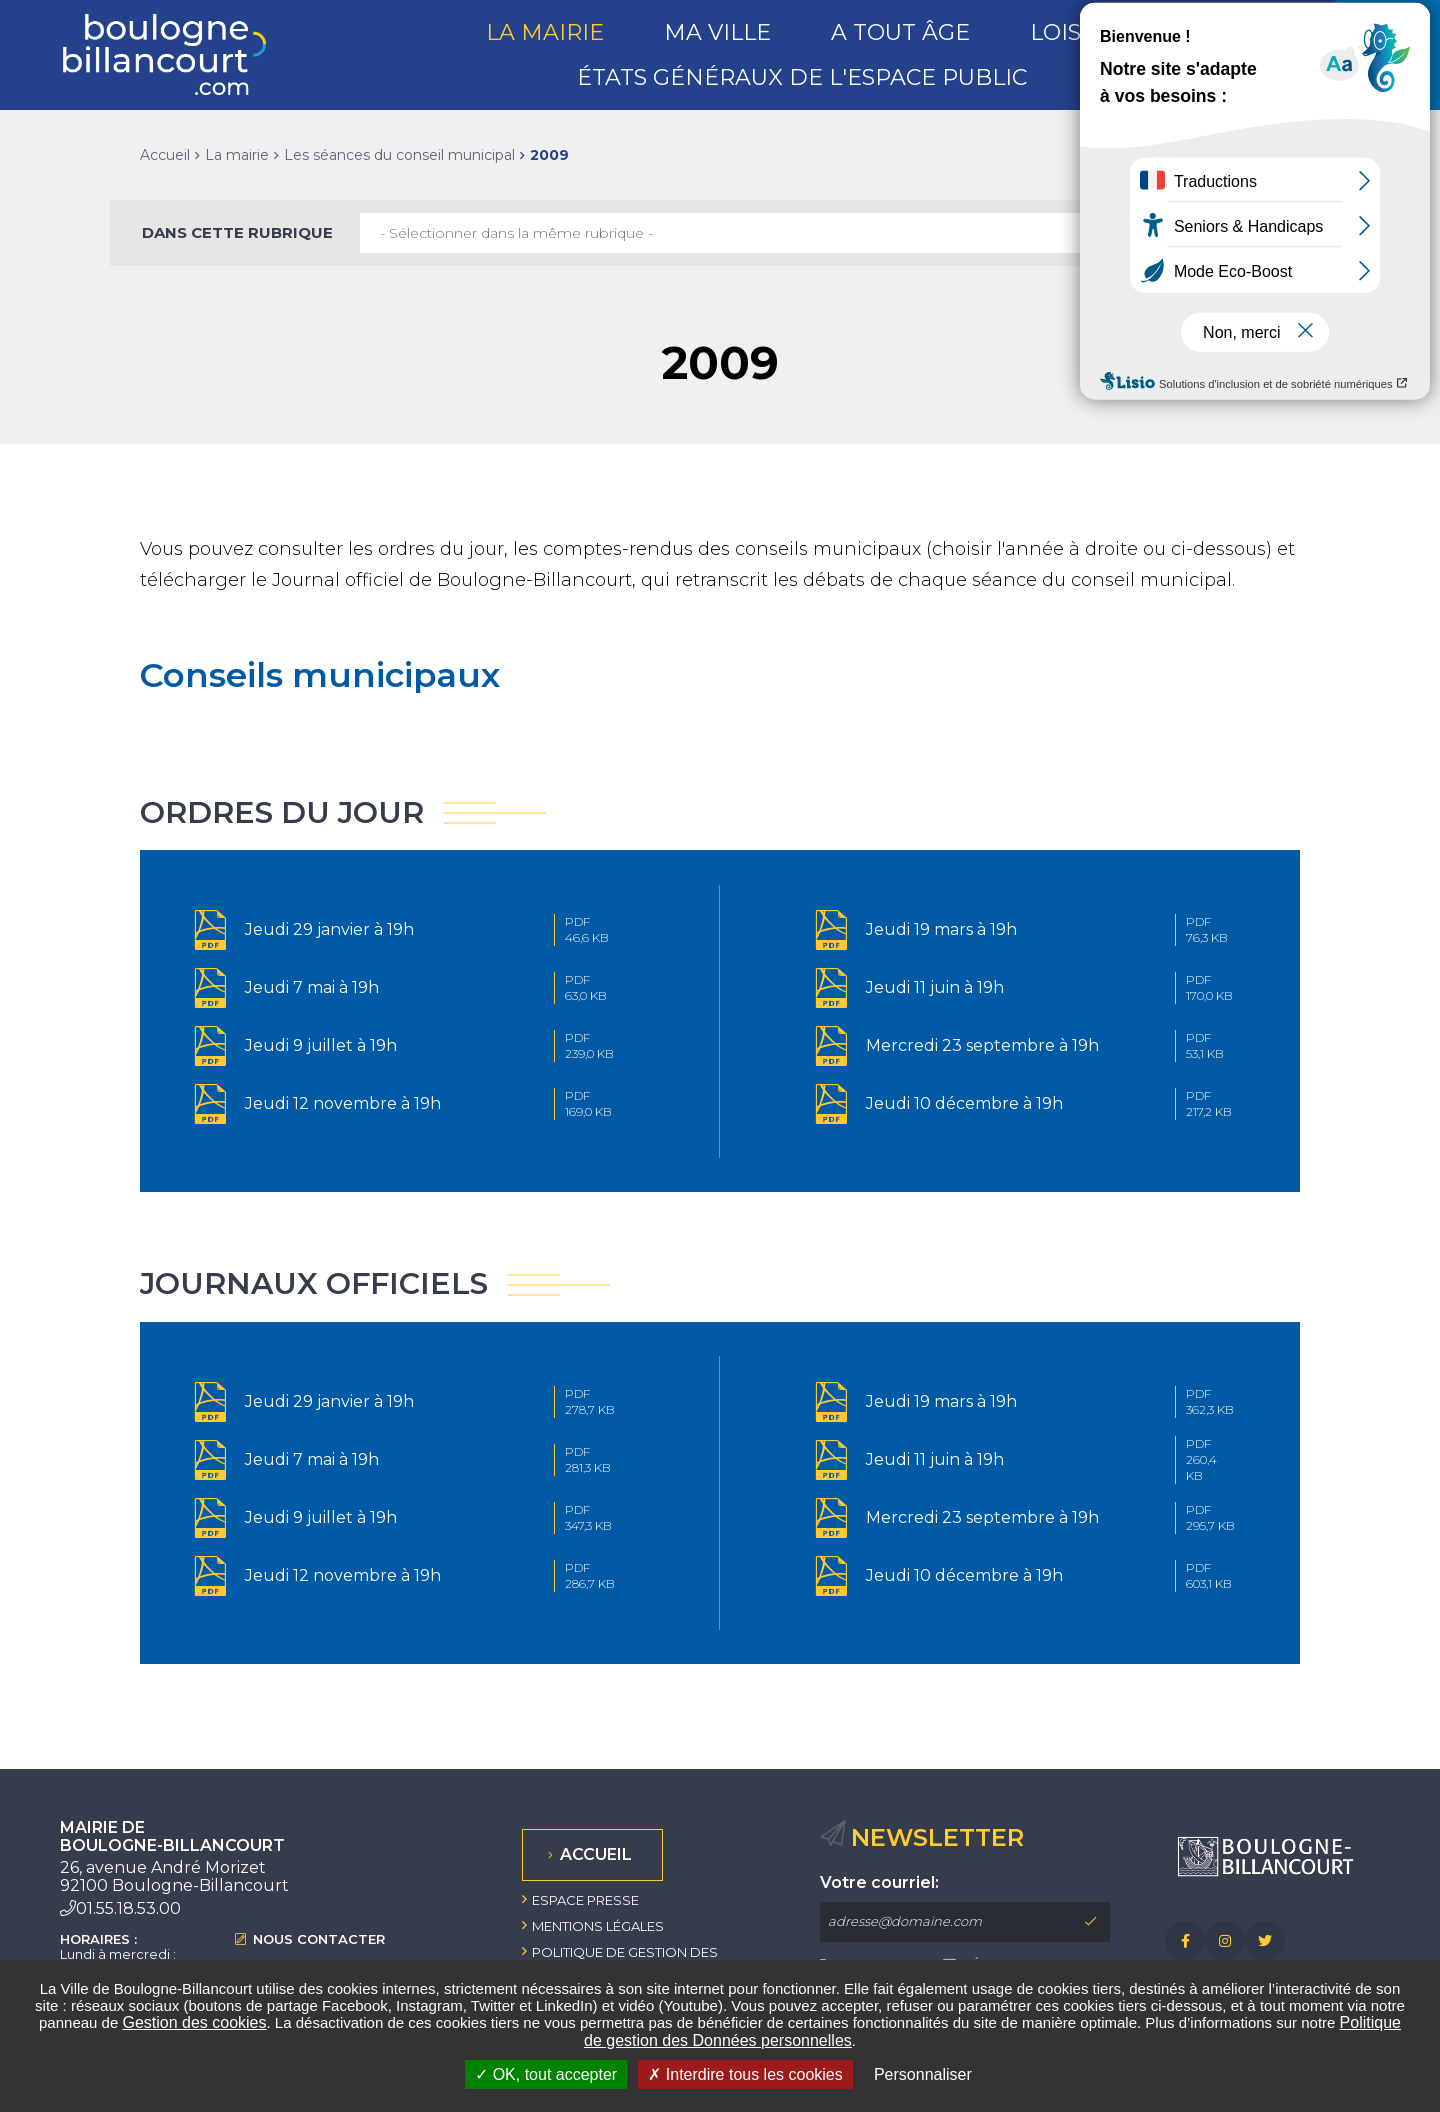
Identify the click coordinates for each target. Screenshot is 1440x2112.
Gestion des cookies (194, 2022)
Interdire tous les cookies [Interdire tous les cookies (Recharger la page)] (745, 2074)
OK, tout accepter (546, 2074)
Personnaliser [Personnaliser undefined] (923, 2074)
